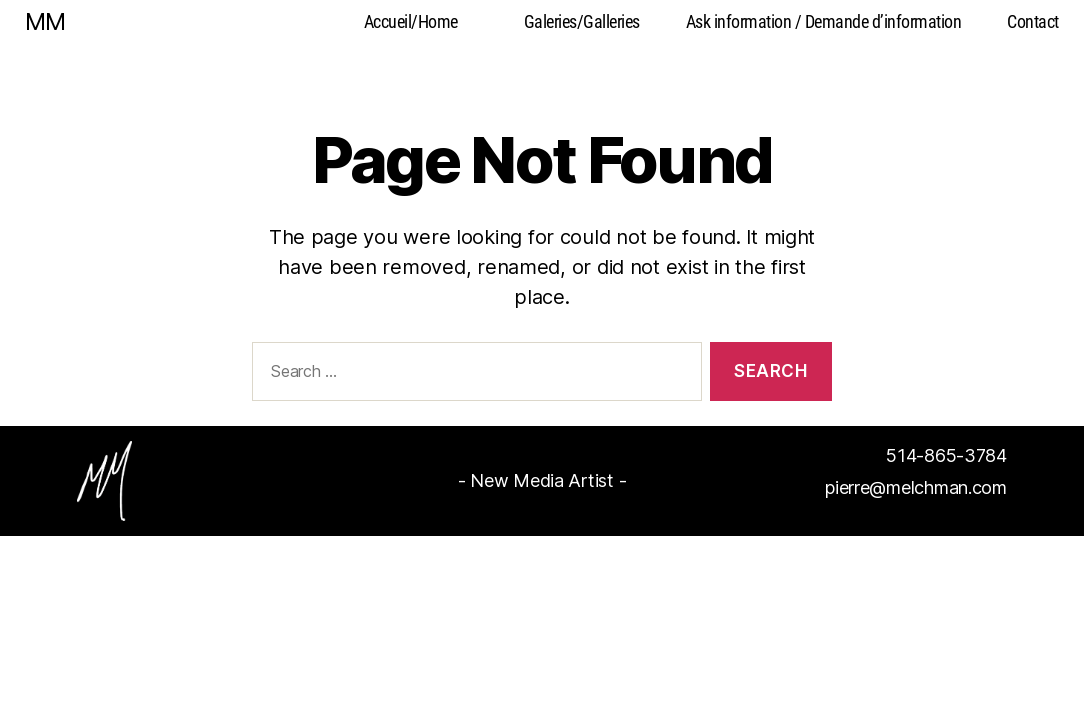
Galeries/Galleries (582, 21)
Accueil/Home (411, 21)
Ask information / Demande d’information (824, 21)
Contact (1033, 21)
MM (45, 22)
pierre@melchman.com (916, 487)
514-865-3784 (946, 455)
